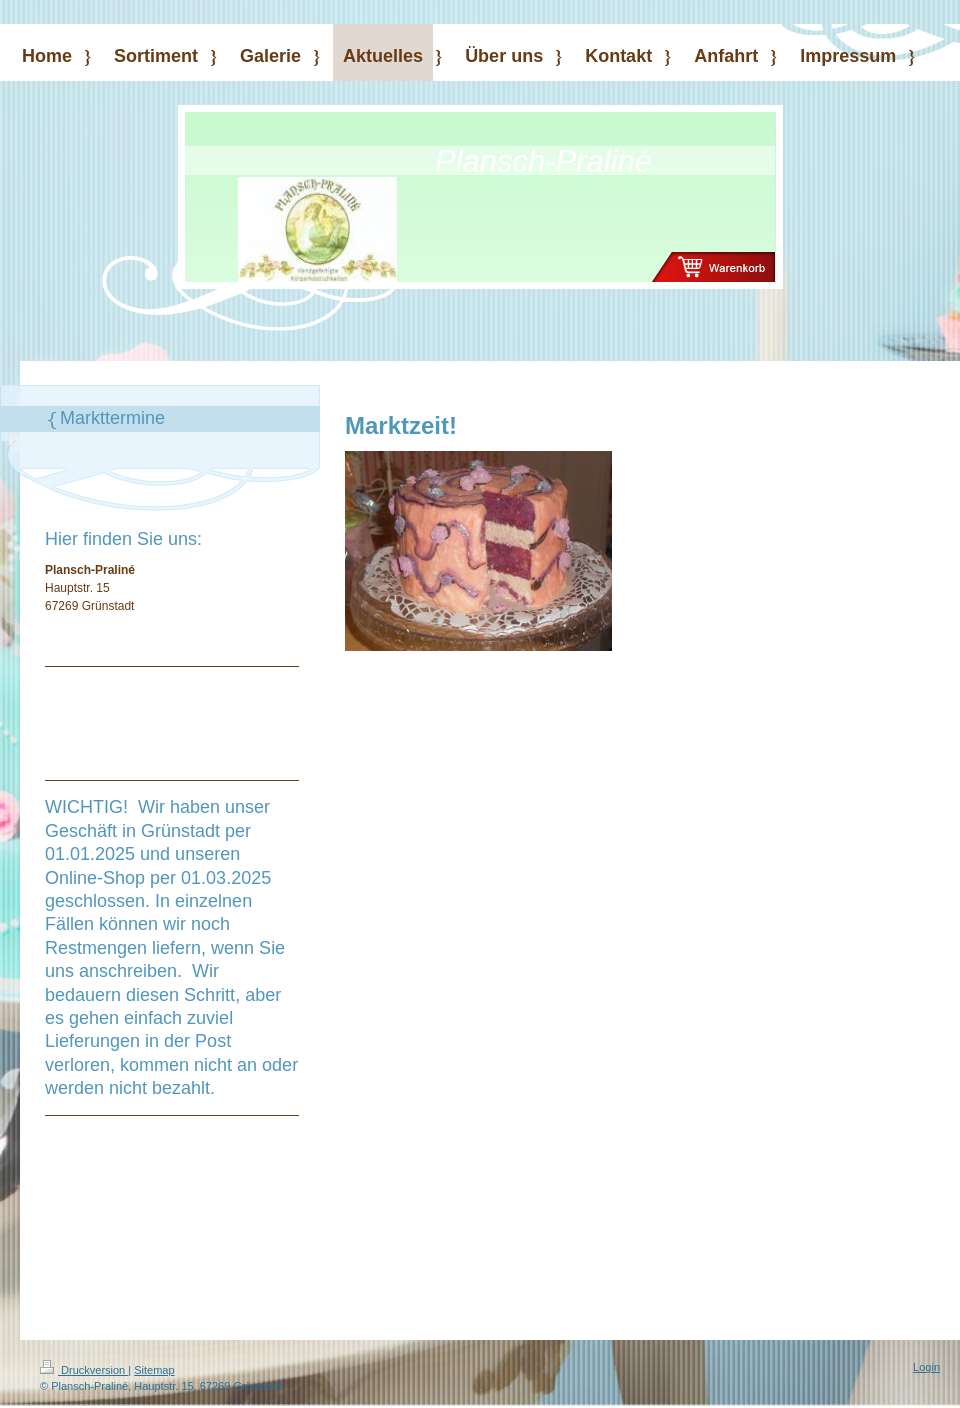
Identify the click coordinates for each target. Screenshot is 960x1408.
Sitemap (154, 1370)
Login (926, 1367)
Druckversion (84, 1370)
